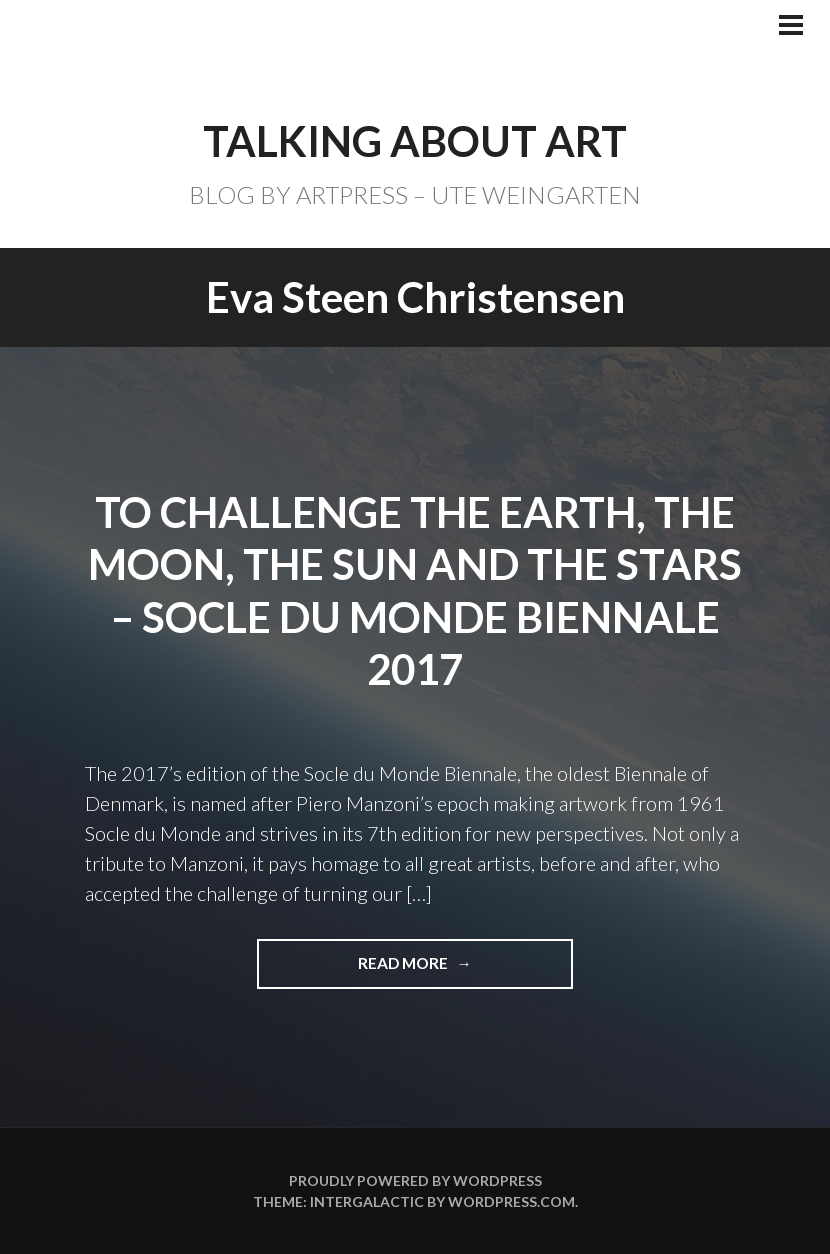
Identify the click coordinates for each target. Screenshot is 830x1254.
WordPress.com (511, 1201)
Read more (411, 970)
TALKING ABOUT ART (415, 141)
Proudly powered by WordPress (415, 1180)
